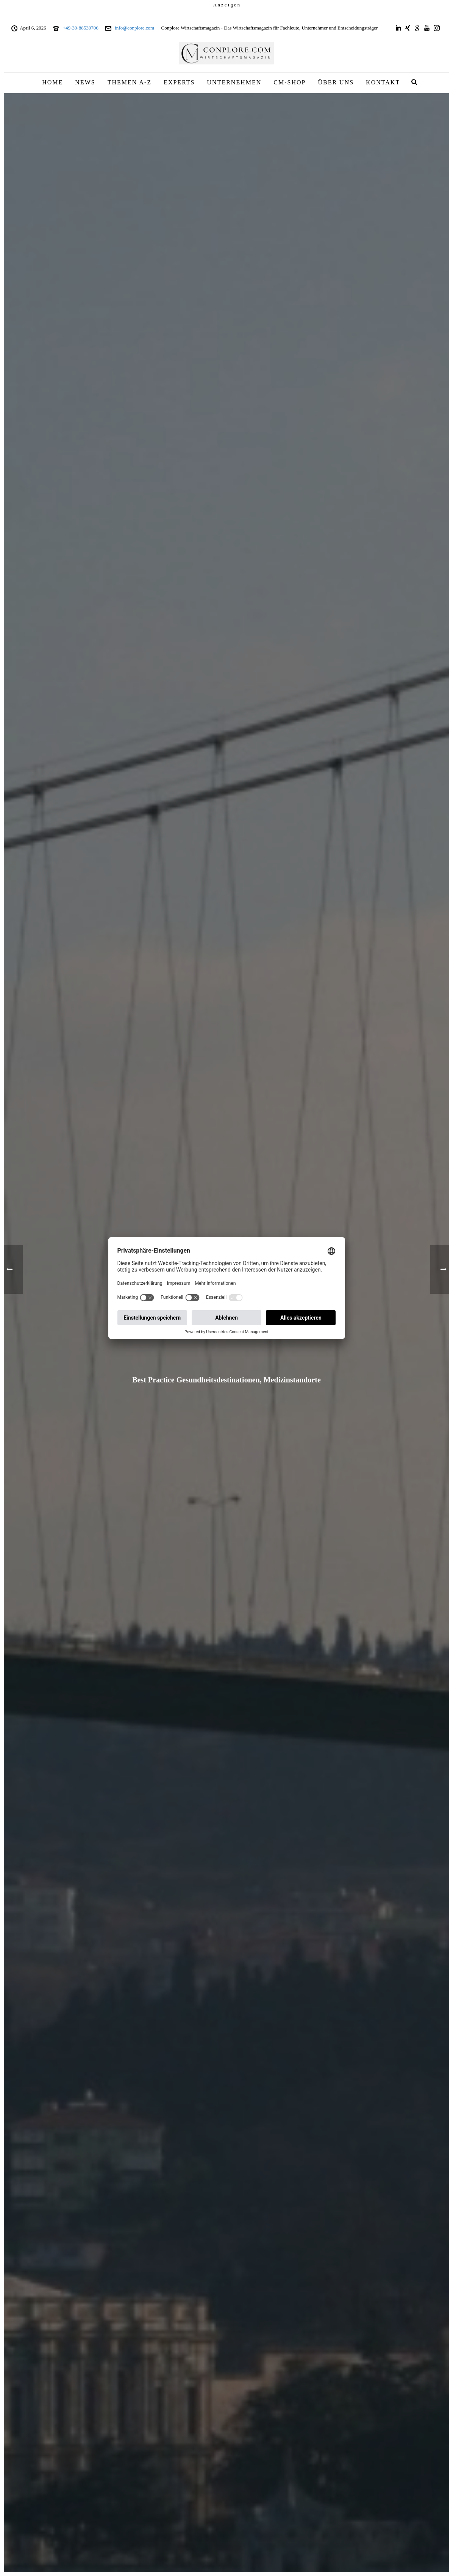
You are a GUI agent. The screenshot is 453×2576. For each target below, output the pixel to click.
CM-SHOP (289, 82)
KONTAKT (383, 82)
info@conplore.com (134, 28)
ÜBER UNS (336, 82)
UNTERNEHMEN (234, 82)
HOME (52, 82)
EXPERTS (179, 82)
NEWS (85, 82)
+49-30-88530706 (80, 28)
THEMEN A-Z (130, 82)
